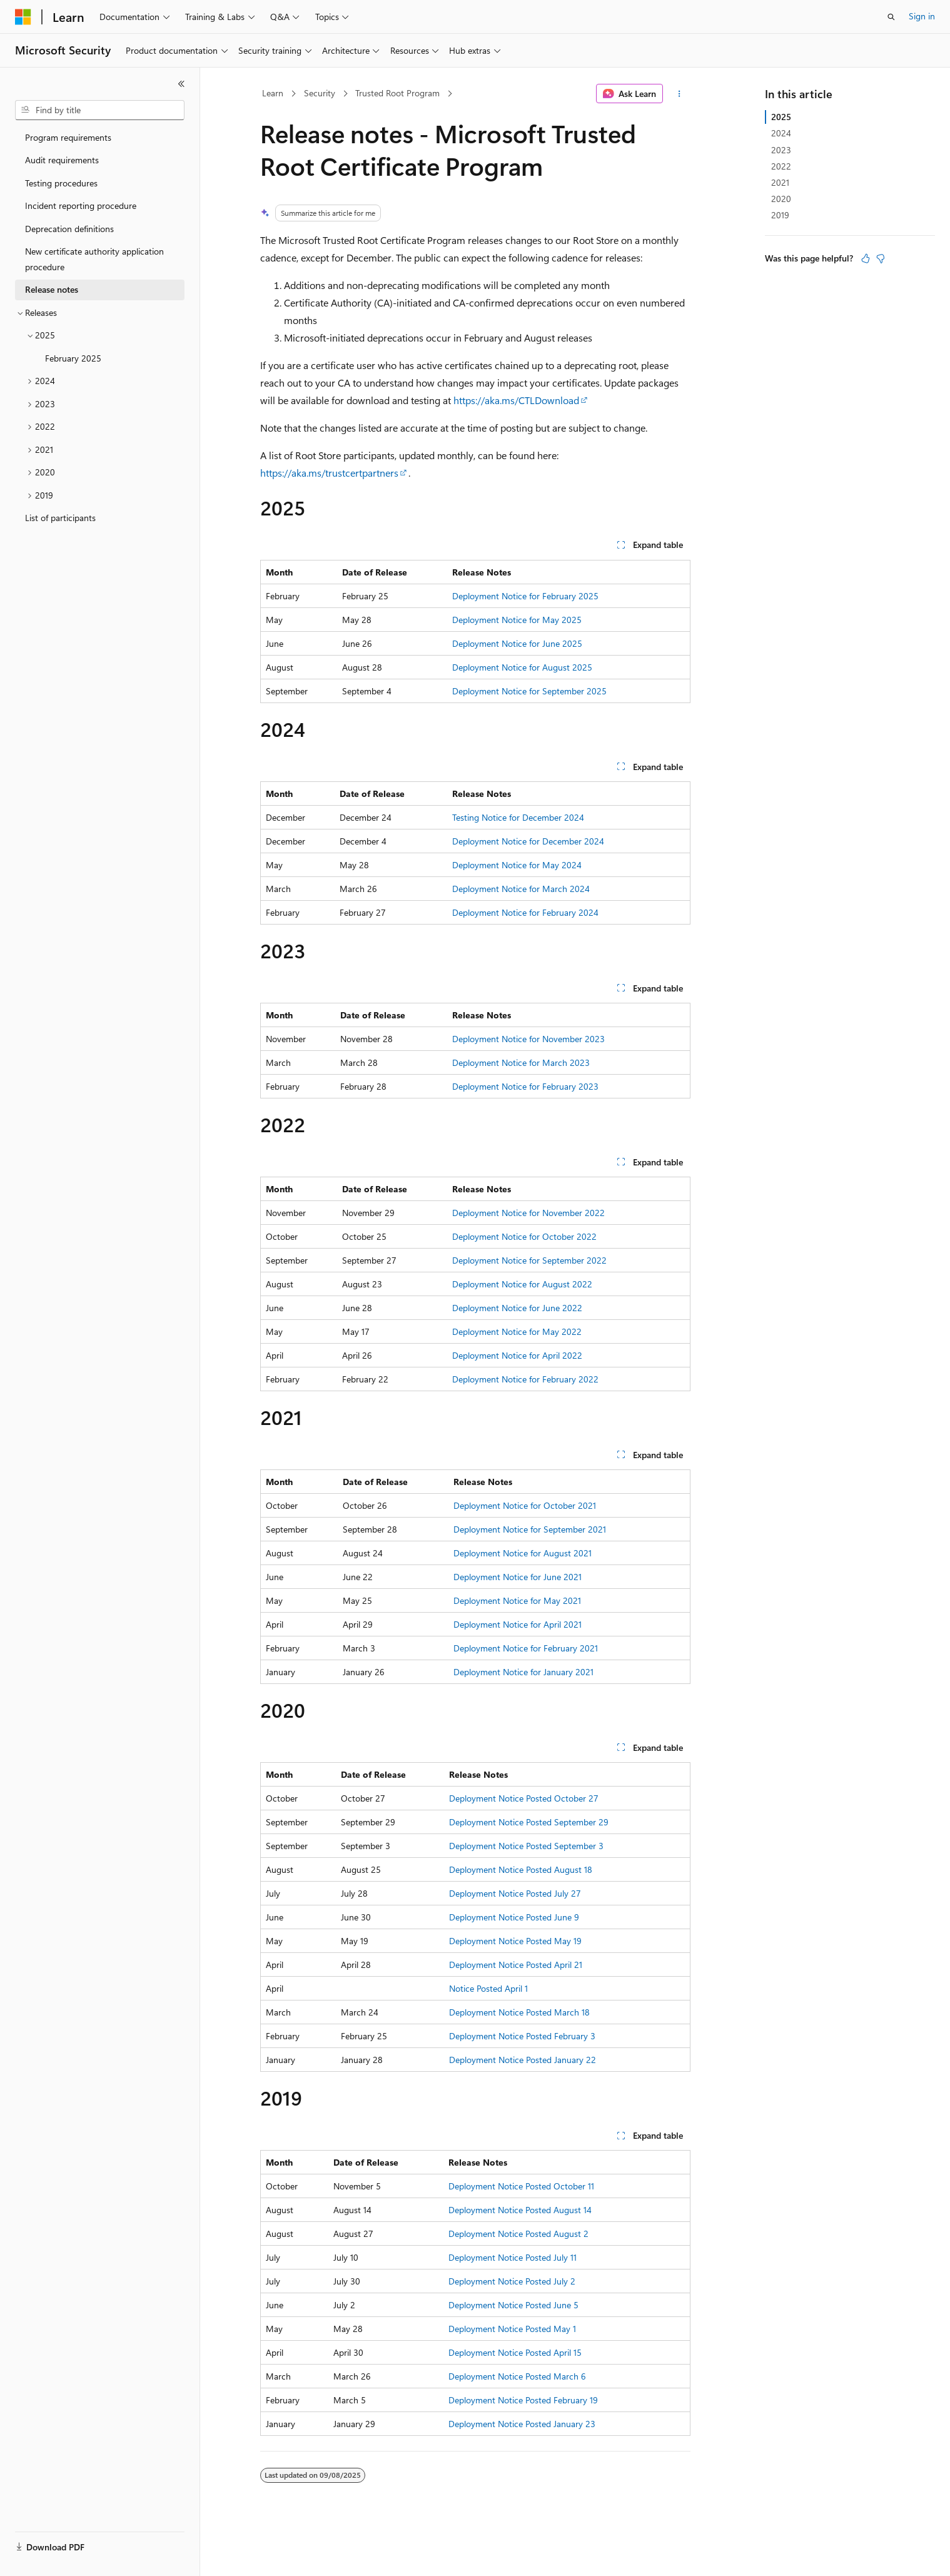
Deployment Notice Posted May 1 (512, 2329)
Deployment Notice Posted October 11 (521, 2186)
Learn (272, 93)
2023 (781, 150)
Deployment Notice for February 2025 (525, 596)
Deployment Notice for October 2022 (524, 1236)
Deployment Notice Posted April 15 (515, 2352)
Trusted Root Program (397, 93)
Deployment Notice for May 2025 (517, 620)
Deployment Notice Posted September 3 (526, 1846)
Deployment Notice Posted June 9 (514, 1917)
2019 (780, 215)
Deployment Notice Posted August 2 (518, 2233)
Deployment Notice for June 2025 (517, 643)
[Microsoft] (23, 17)
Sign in (922, 16)
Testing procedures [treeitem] (61, 183)
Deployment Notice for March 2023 (521, 1062)
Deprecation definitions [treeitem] (69, 229)
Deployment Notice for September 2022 (529, 1260)
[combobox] (99, 110)
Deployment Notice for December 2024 (528, 841)
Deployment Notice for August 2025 (522, 667)
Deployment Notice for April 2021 (517, 1624)
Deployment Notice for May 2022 (517, 1331)
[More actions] (679, 94)
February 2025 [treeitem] (73, 358)
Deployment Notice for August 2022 (522, 1284)
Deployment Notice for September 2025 (529, 691)
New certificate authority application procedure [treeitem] (94, 259)
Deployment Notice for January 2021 (523, 1672)
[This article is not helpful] (880, 258)
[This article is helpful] (865, 258)
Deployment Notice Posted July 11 (512, 2257)
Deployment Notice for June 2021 (517, 1577)
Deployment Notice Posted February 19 (523, 2400)
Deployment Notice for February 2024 (525, 912)
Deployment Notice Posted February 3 (522, 2036)
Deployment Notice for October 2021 (524, 1505)
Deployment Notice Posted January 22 (522, 2060)
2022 (781, 166)
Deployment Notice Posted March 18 (519, 2012)
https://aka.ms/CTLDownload (516, 400)
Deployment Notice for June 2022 (517, 1308)
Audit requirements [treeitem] (62, 160)
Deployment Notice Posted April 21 (515, 1964)
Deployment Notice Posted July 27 (515, 1893)
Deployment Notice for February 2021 (525, 1648)
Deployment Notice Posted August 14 (520, 2210)
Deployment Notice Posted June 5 (513, 2305)
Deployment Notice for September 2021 (529, 1529)
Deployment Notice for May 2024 (517, 865)
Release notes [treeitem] (51, 289)
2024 (781, 133)
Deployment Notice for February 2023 (525, 1086)
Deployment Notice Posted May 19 (515, 1941)
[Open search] (891, 17)
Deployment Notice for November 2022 (528, 1213)
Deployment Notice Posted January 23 (521, 2424)
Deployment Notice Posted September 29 (529, 1822)
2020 (781, 199)
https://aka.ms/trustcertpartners (329, 472)
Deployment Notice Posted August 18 (520, 1869)
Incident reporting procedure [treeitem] (80, 205)
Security (319, 93)
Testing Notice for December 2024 (518, 817)
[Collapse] (181, 84)
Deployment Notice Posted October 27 (524, 1798)
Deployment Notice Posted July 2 (511, 2281)
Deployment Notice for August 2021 (522, 1553)
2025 (781, 117)
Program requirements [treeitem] (68, 137)
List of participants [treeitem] (60, 518)
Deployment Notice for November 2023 (528, 1039)
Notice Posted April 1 (488, 1988)
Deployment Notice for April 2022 (517, 1355)
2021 (780, 182)
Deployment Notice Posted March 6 (517, 2376)
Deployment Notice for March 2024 (521, 889)
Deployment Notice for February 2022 (525, 1379)
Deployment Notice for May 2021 (517, 1600)
